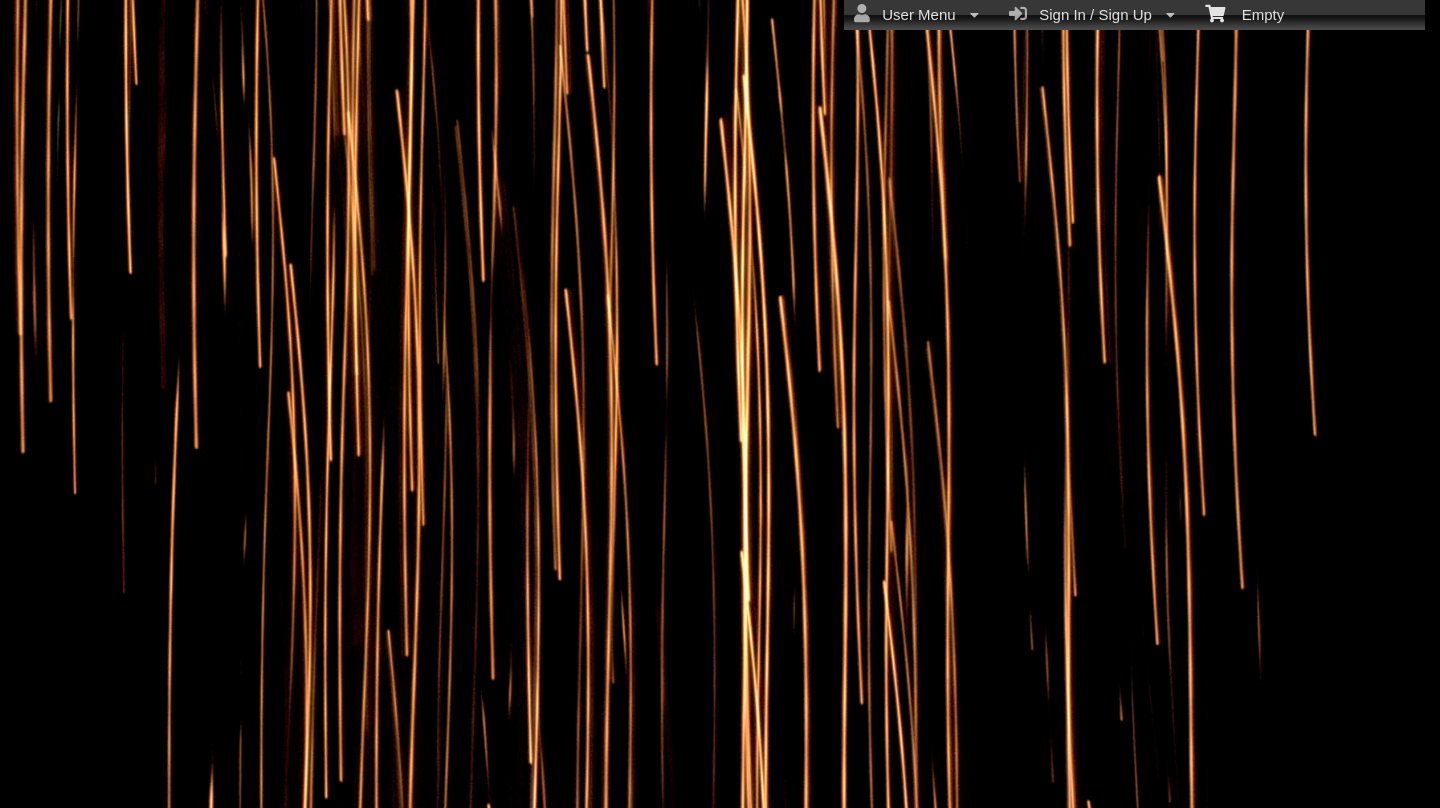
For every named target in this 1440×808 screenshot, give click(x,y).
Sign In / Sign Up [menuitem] (1092, 14)
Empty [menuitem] (1244, 13)
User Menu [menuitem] (916, 14)
